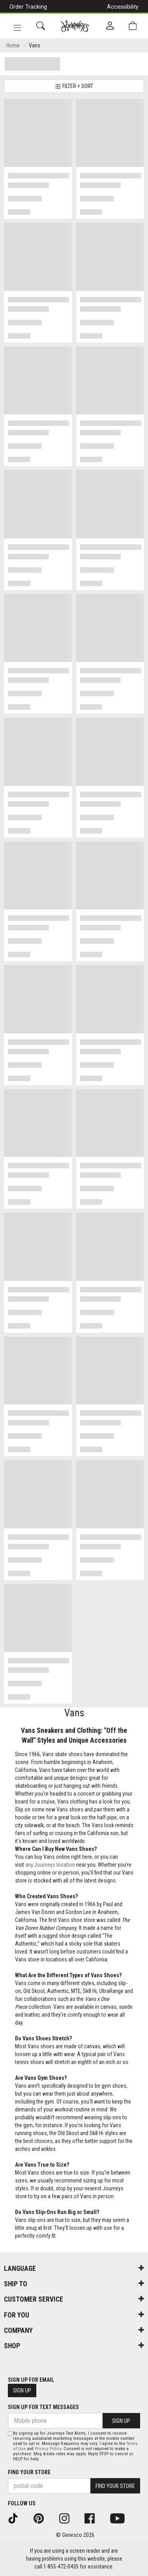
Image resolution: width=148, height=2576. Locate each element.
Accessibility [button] (123, 7)
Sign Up (22, 2390)
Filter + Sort (74, 86)
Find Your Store (29, 2472)
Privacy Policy (48, 2448)
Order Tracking (28, 7)
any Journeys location (50, 1865)
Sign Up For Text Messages (43, 2407)
